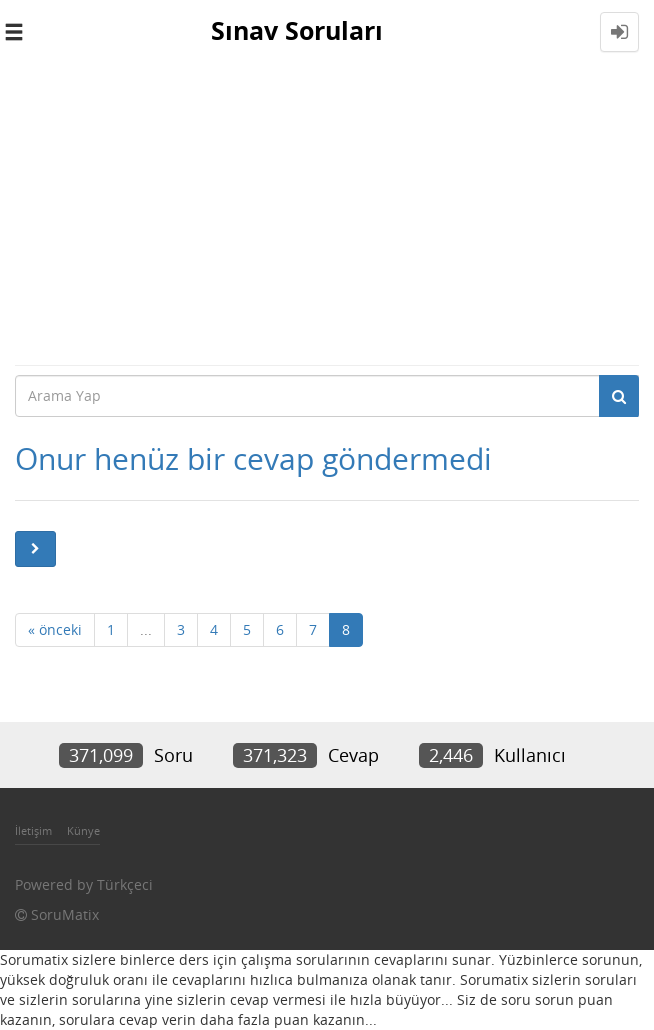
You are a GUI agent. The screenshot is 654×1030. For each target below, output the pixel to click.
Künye (83, 830)
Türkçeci (125, 884)
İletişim (33, 830)
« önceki (55, 629)
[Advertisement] (327, 214)
